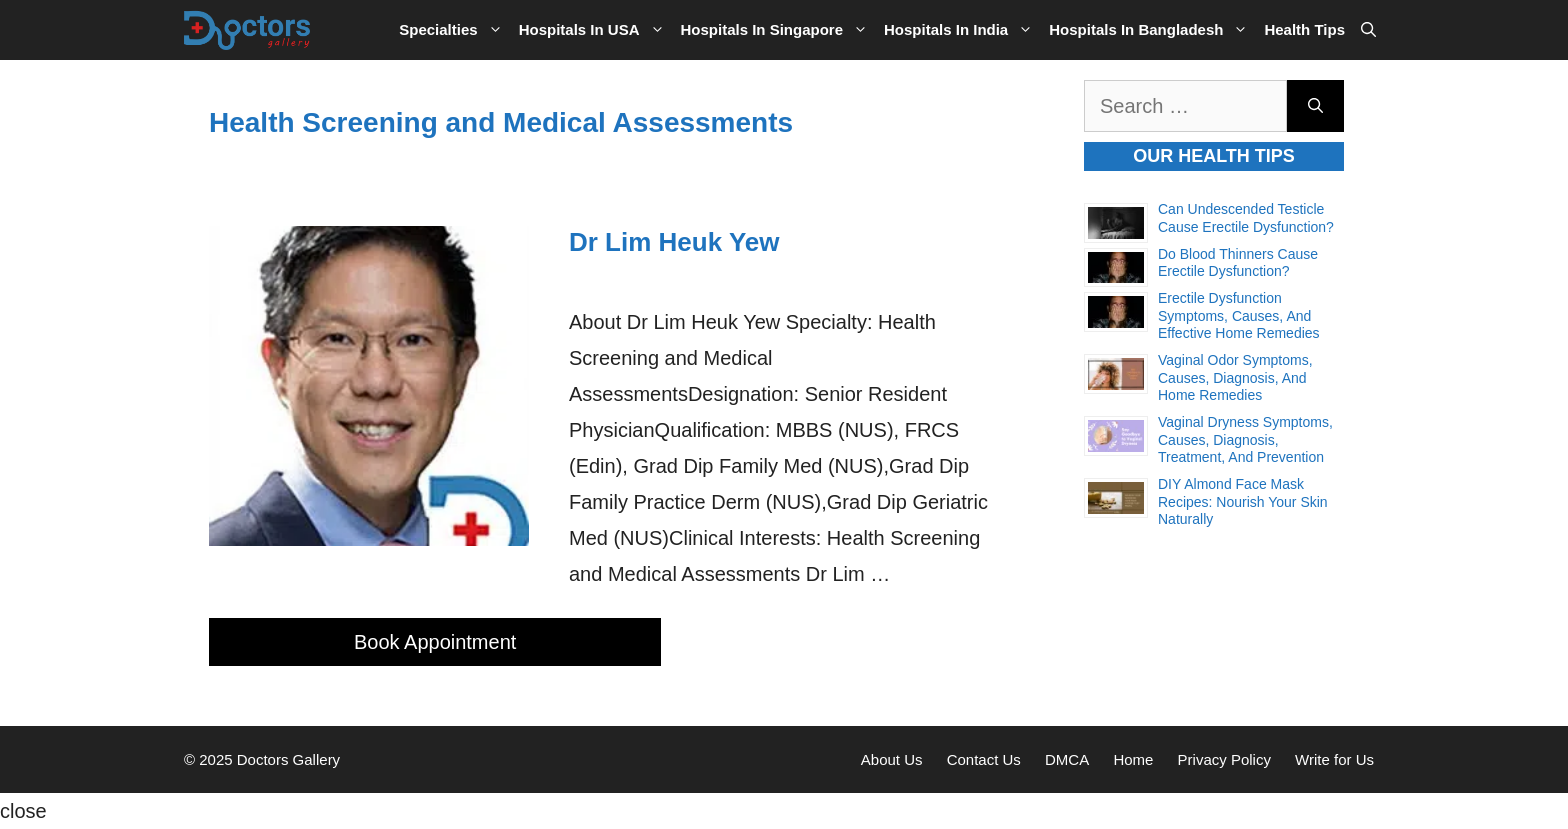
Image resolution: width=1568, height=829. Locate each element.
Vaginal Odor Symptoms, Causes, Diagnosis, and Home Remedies (1235, 377)
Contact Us (984, 759)
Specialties (454, 30)
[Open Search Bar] (1368, 30)
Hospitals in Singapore (779, 30)
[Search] (1315, 106)
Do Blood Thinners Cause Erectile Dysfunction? (1238, 263)
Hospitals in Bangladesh (1152, 30)
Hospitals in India (962, 30)
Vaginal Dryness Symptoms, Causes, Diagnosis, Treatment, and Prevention (1245, 439)
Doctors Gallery (287, 759)
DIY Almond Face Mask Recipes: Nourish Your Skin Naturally (1243, 501)
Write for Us (1334, 759)
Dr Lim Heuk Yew (674, 242)
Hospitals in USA (596, 30)
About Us (892, 759)
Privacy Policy (1224, 759)
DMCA (1067, 759)
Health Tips (1304, 29)
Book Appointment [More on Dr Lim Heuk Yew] (435, 642)
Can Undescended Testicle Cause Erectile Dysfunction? (1246, 218)
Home (1133, 759)
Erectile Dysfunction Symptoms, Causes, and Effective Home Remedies (1239, 315)
